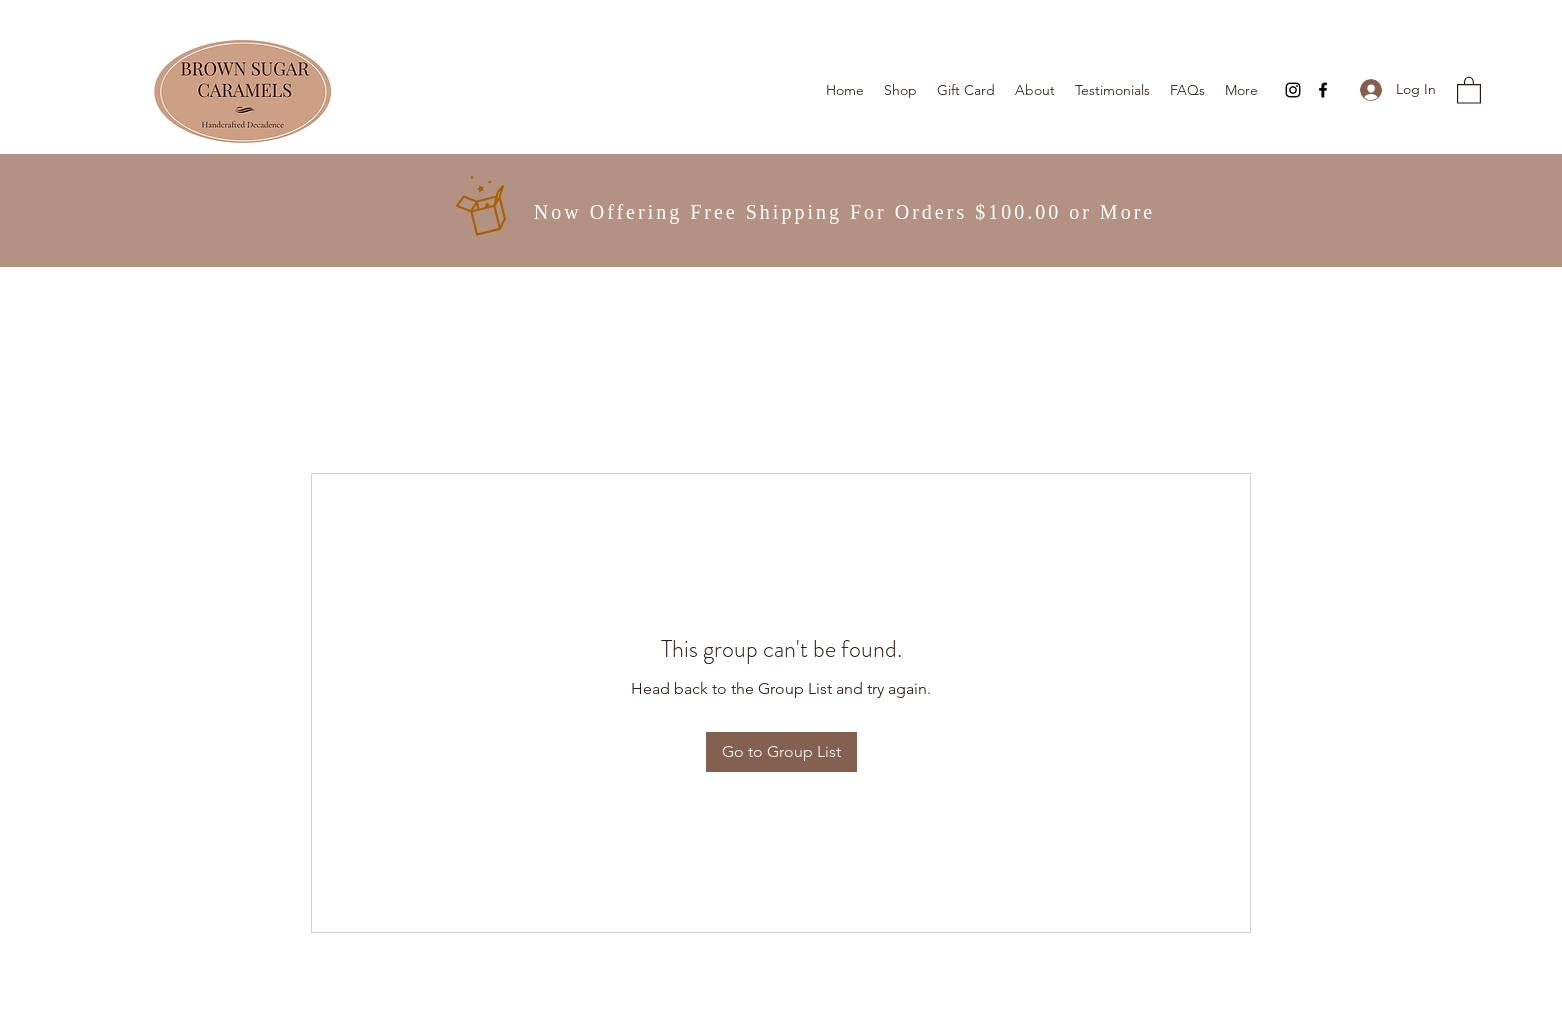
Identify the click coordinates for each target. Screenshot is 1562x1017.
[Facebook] (1323, 90)
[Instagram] (1293, 90)
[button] (1469, 89)
